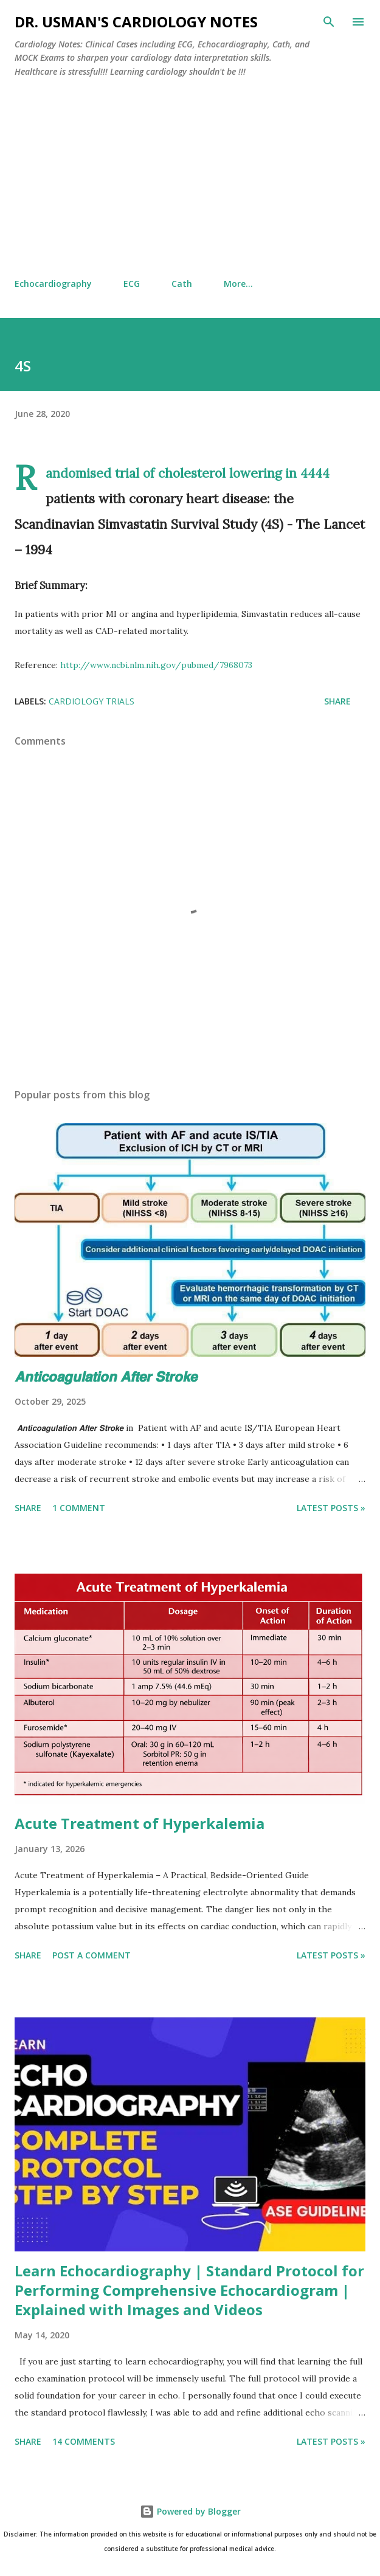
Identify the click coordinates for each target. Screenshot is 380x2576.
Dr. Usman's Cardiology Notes (136, 22)
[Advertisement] (190, 178)
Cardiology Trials (91, 701)
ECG (131, 283)
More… (238, 283)
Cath (181, 283)
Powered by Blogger (190, 2511)
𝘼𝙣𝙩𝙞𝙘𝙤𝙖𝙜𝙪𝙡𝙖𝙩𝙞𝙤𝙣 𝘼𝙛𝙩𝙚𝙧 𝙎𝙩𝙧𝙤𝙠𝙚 (106, 1376)
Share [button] (337, 701)
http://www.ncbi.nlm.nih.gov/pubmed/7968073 (156, 664)
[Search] (329, 22)
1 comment (78, 1508)
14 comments (83, 2441)
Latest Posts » (331, 1508)
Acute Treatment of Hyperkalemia (139, 1823)
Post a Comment (91, 1955)
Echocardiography (53, 283)
